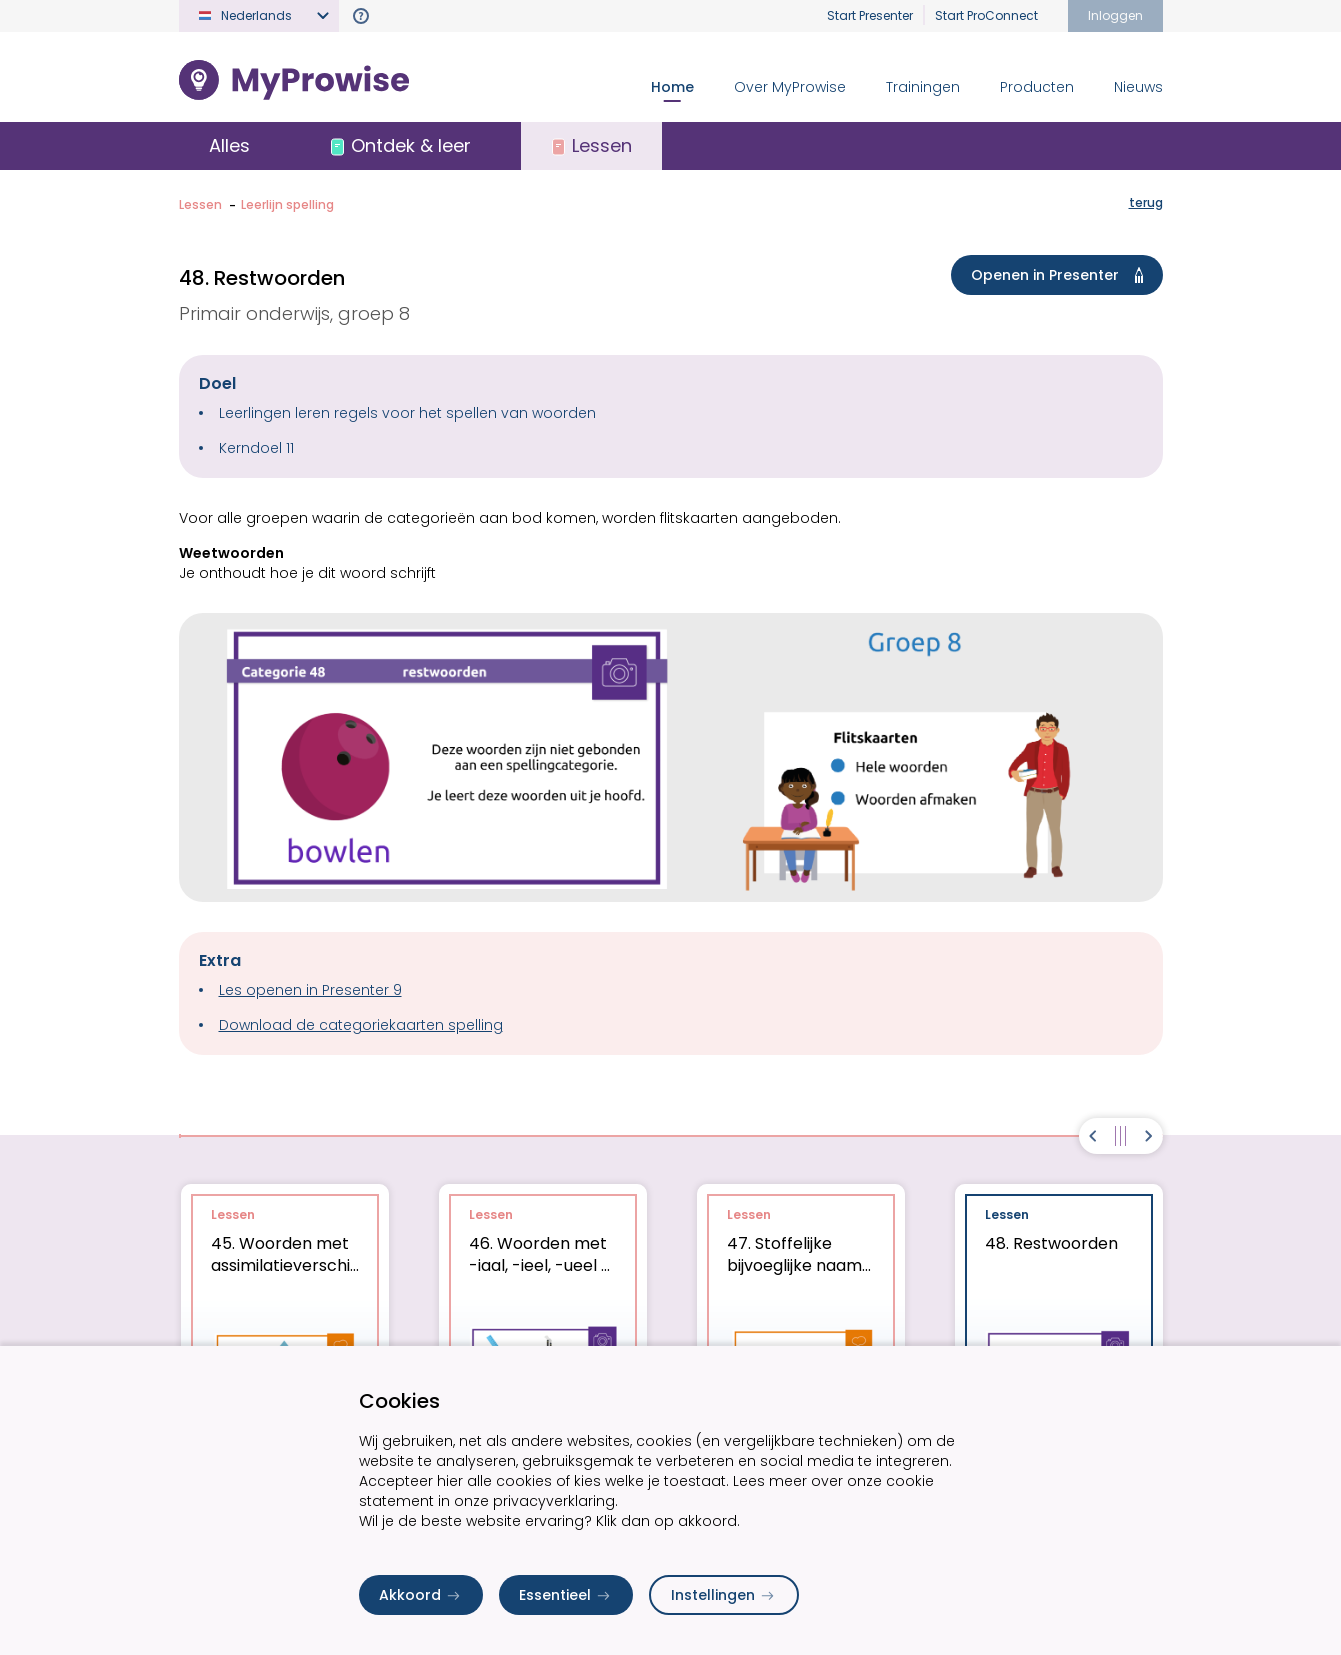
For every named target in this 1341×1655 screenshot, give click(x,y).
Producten (1037, 87)
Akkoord (421, 1595)
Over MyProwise (790, 87)
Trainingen (923, 87)
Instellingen (724, 1595)
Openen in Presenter (1061, 275)
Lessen (200, 204)
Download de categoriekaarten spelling (361, 1025)
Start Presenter (870, 15)
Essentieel (566, 1595)
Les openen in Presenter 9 (310, 990)
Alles (229, 145)
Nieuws (1138, 87)
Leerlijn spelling (287, 204)
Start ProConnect (986, 15)
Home (672, 87)
